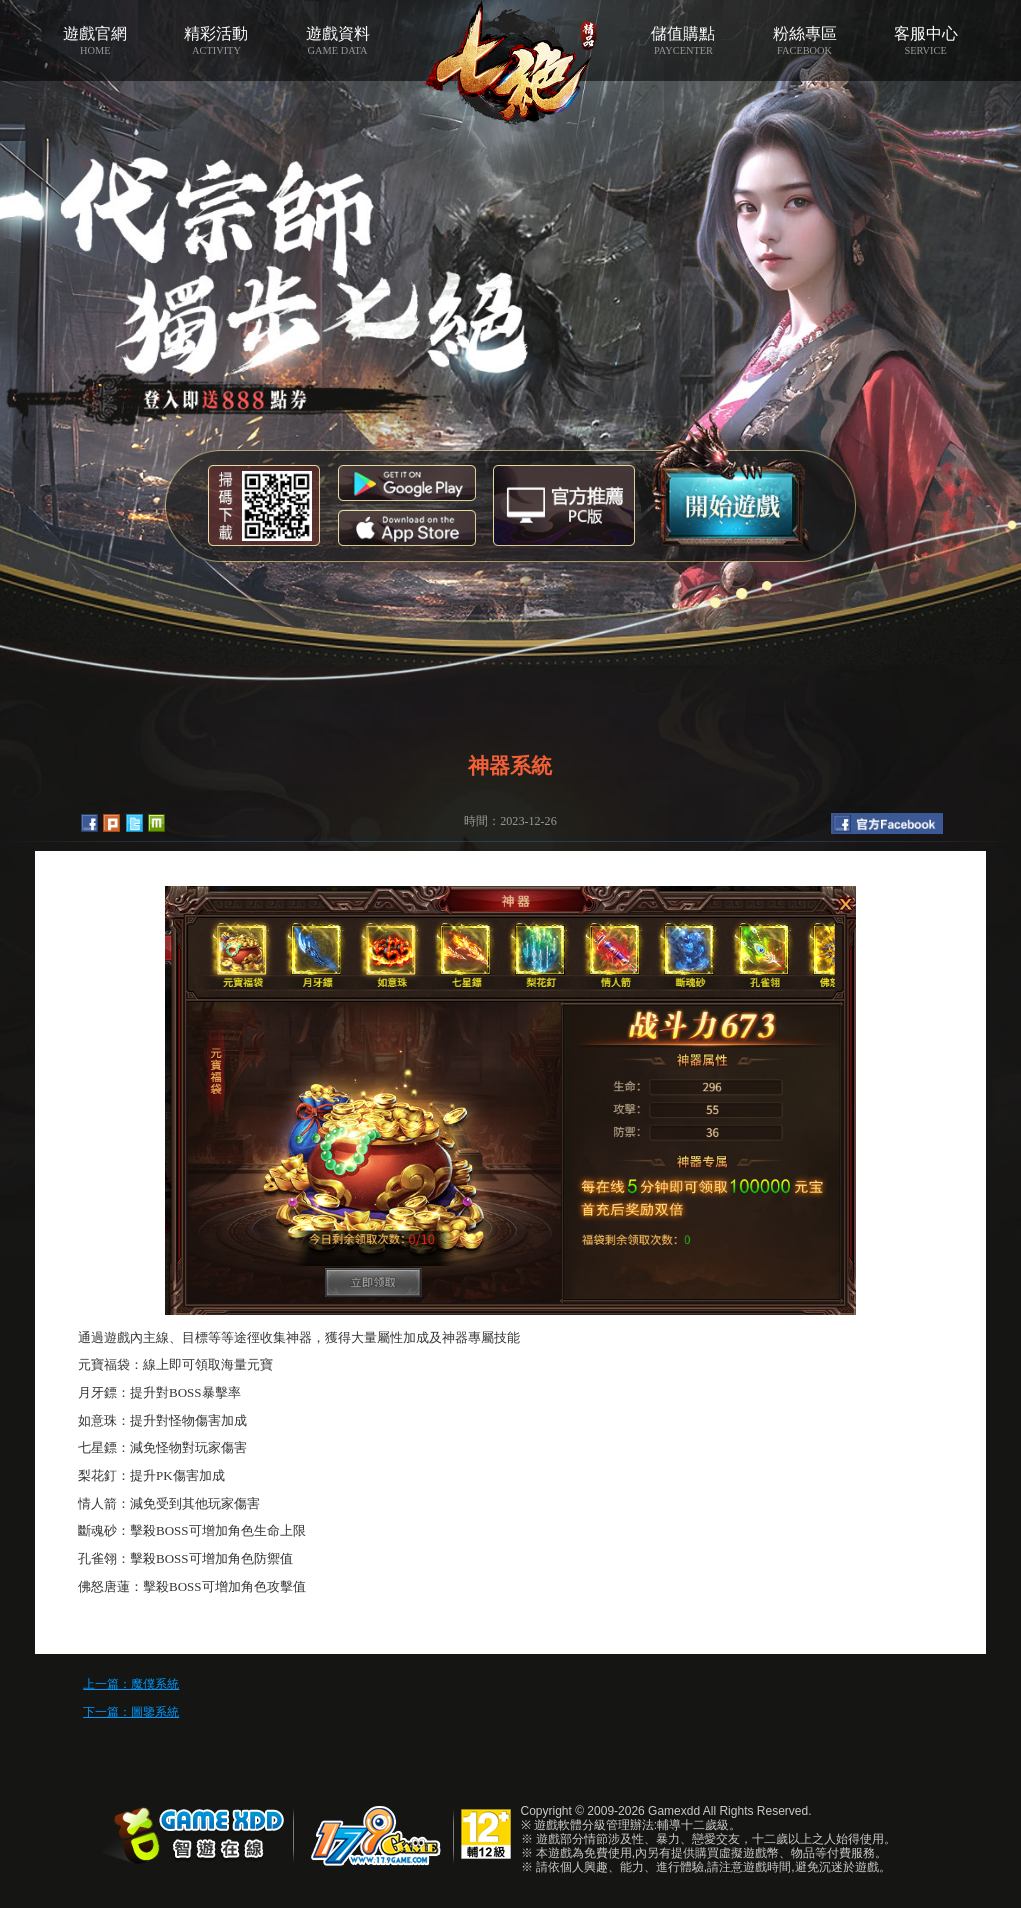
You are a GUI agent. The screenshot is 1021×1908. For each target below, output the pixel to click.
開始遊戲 (731, 483)
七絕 (510, 62)
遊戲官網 (95, 41)
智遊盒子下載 (564, 505)
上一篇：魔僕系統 (131, 1684)
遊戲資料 (337, 41)
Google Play (407, 483)
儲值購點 (683, 41)
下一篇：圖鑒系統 (131, 1712)
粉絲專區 (804, 41)
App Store (407, 528)
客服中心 (925, 41)
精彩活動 (216, 41)
